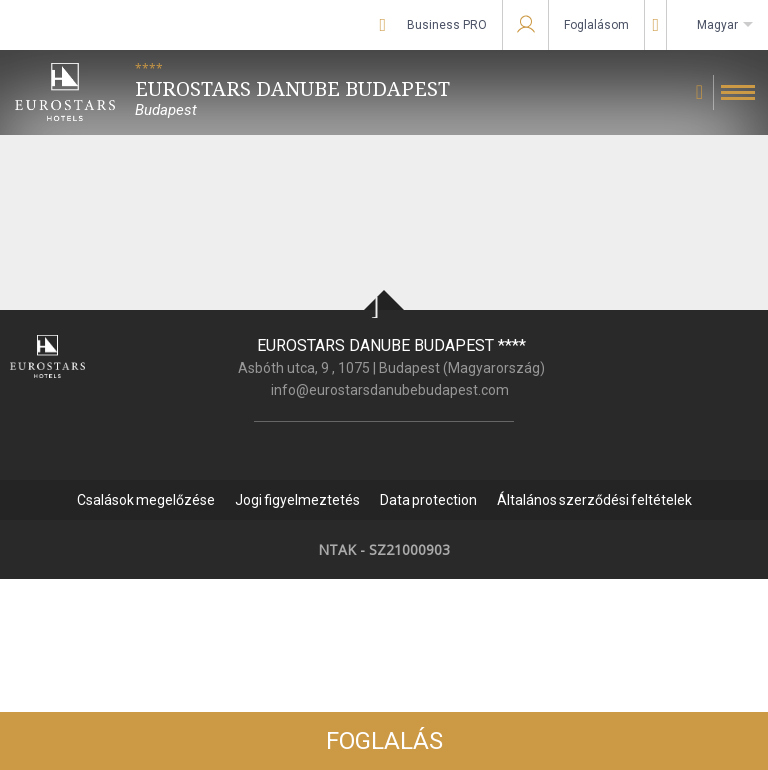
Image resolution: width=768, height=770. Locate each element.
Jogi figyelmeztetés (297, 500)
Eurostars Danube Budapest (391, 345)
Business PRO (447, 25)
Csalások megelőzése (146, 500)
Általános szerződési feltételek (594, 500)
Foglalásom (596, 25)
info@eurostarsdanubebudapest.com (390, 390)
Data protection (428, 500)
